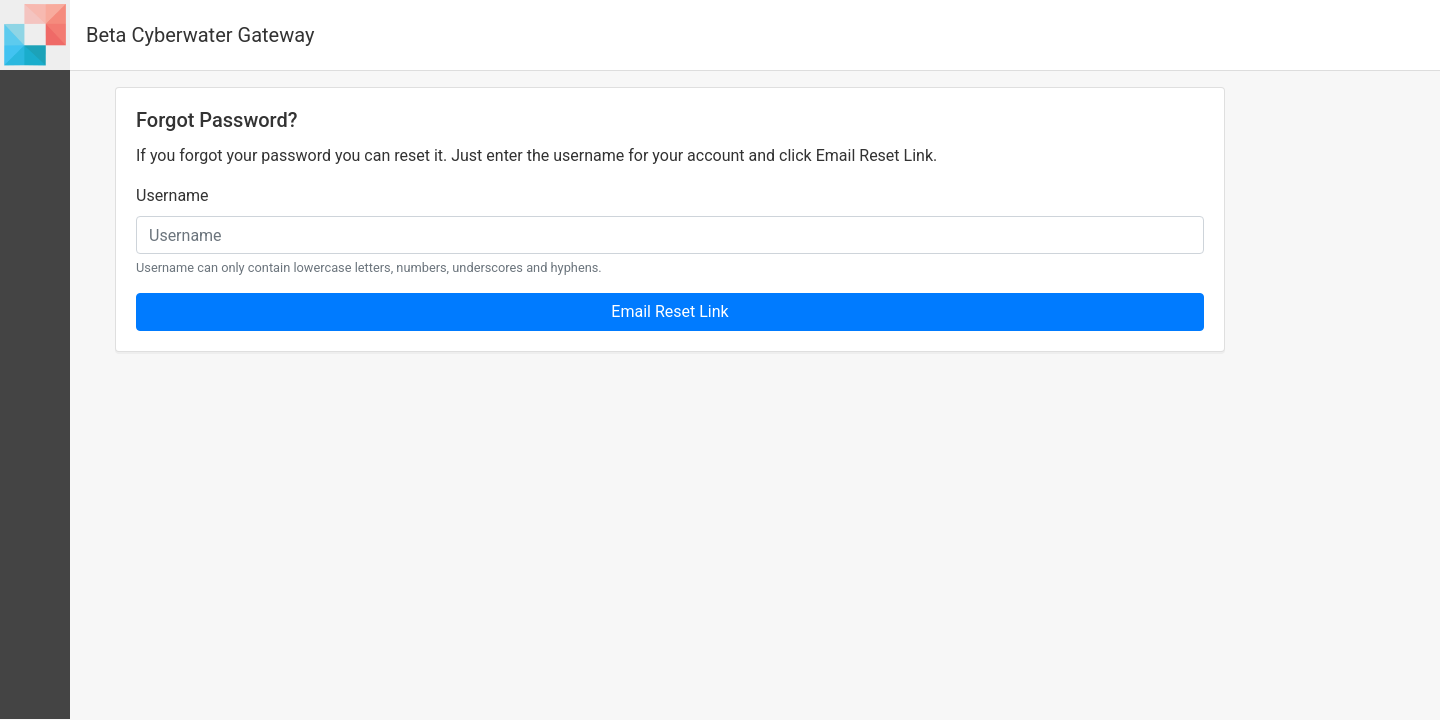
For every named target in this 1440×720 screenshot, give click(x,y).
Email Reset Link (669, 311)
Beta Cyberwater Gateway (200, 35)
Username (172, 195)
